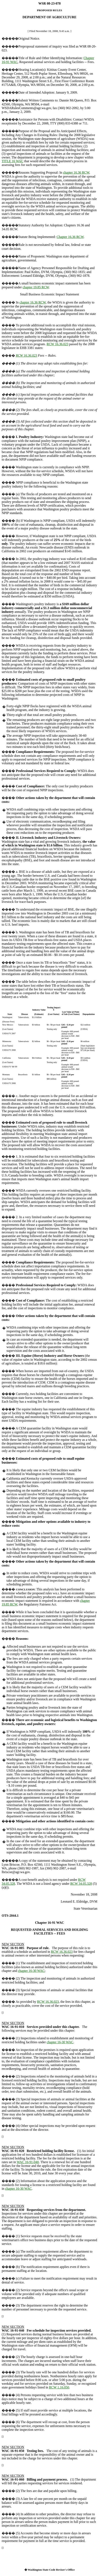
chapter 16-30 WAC (31, 1971)
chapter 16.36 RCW (76, 172)
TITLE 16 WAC (12, 161)
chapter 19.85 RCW (36, 287)
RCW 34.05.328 (81, 1883)
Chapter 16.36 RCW (70, 237)
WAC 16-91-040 (28, 2162)
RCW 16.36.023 (57, 344)
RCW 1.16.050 (59, 2387)
